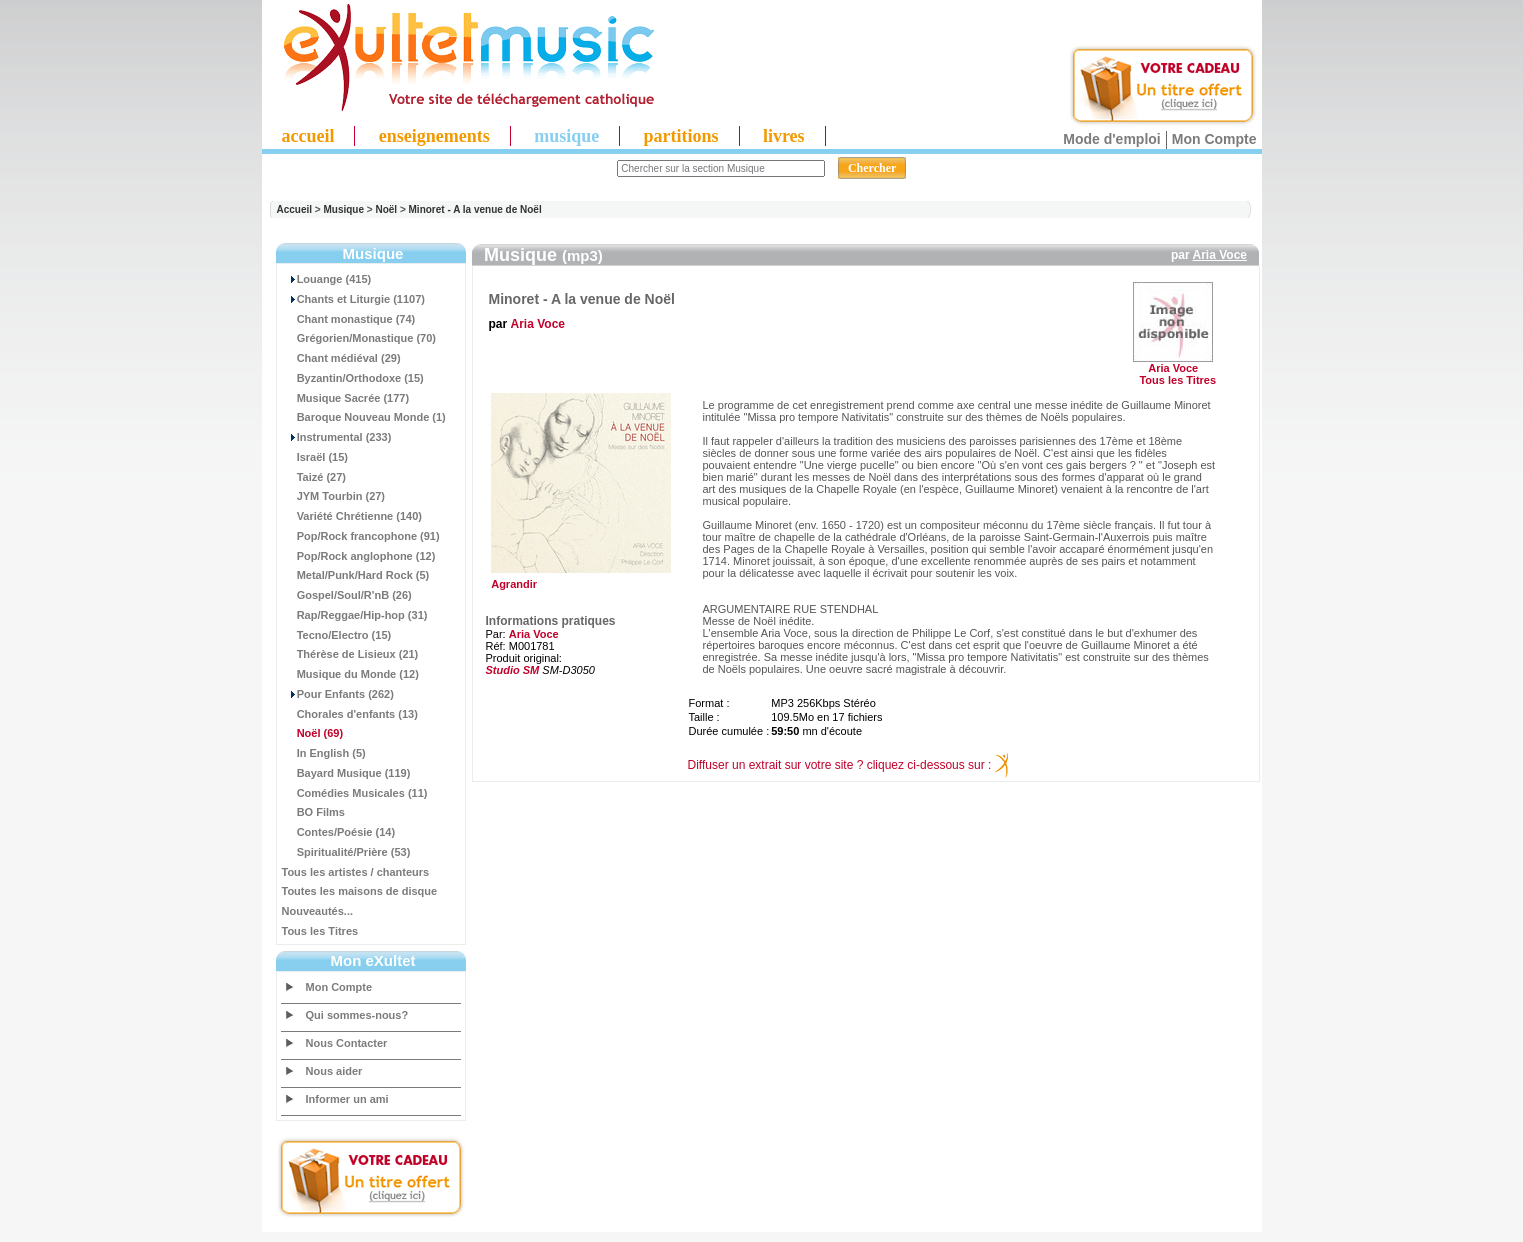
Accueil (295, 209)
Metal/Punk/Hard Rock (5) (356, 575)
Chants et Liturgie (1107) (353, 299)
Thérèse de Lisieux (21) (350, 654)
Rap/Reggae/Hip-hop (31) (355, 615)
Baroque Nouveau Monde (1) (364, 417)
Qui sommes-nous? (357, 1015)
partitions (681, 136)
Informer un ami (347, 1099)
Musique (343, 209)
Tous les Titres (320, 931)
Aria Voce (1220, 255)
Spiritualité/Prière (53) (346, 852)
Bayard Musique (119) (346, 773)
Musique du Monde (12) (350, 674)
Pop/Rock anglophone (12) (359, 556)
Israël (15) (315, 457)
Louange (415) (327, 279)
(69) (313, 733)
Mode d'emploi (1111, 139)
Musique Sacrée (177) (346, 398)
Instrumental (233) (337, 437)
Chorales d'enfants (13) (350, 714)
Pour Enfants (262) (338, 694)
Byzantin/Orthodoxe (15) (353, 378)
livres (784, 136)
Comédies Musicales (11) (355, 793)
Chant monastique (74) (349, 319)
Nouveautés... (318, 911)
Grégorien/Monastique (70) (359, 338)
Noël (386, 209)
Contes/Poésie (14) (339, 832)
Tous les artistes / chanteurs (356, 872)
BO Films (313, 812)
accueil (308, 136)
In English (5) (324, 753)
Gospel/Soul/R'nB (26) (347, 595)
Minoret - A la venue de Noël (475, 209)
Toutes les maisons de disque (360, 891)
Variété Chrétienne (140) (352, 516)
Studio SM (513, 670)
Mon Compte (1214, 139)
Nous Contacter (347, 1043)
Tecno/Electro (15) (337, 635)
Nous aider (334, 1071)
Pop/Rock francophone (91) (361, 536)
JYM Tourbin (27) (334, 496)
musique (566, 136)
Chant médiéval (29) (341, 358)
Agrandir (578, 579)
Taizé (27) (314, 477)
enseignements (434, 136)
